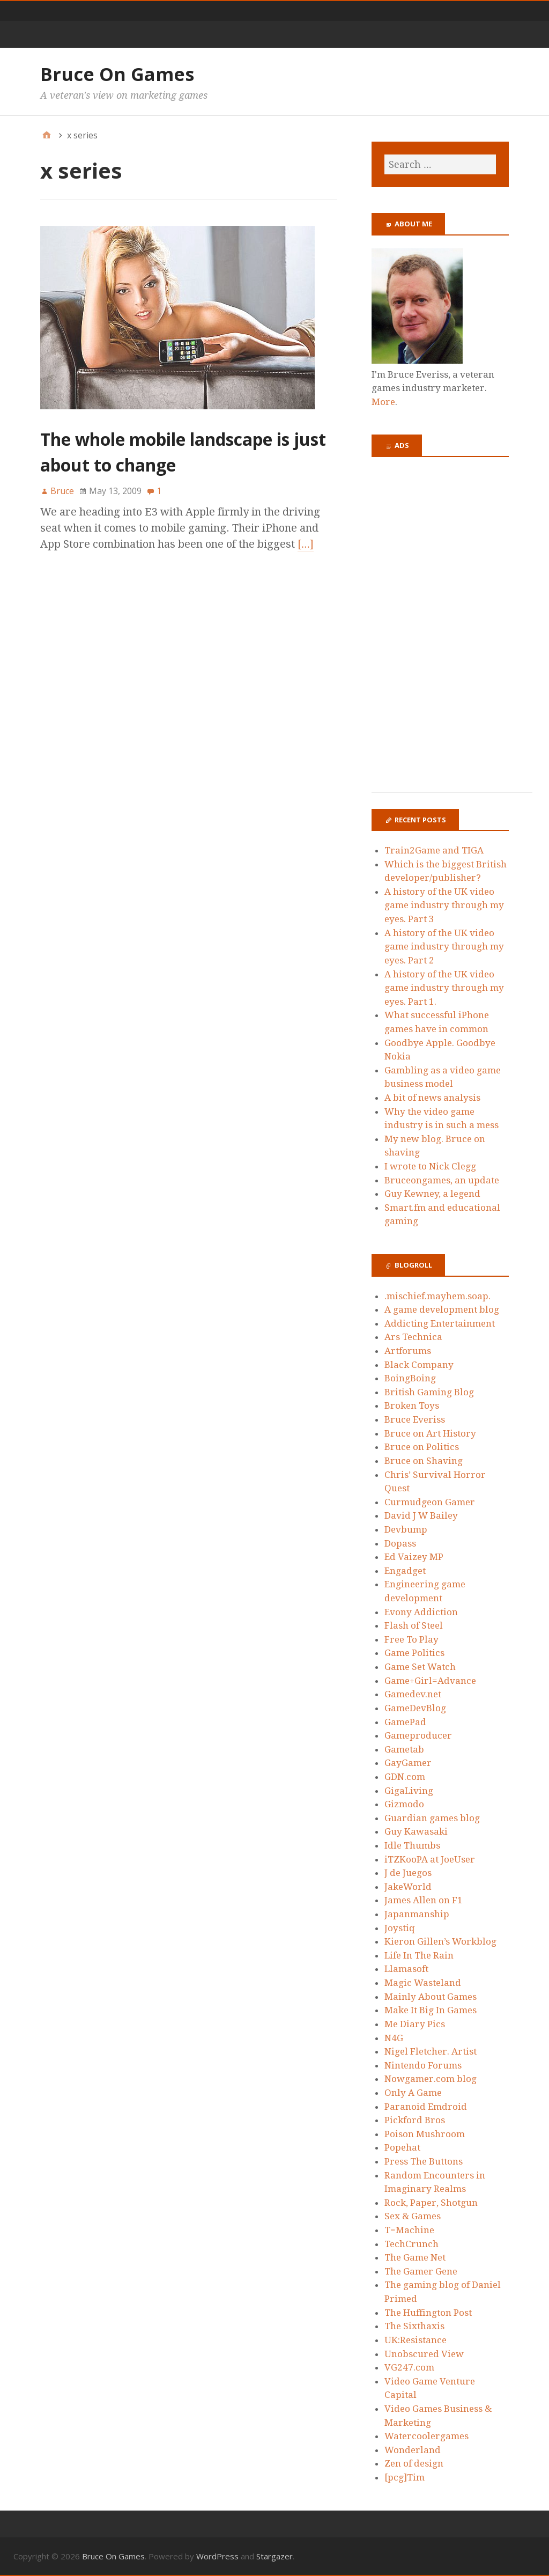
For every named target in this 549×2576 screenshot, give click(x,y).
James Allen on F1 (423, 1900)
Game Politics (414, 1652)
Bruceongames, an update (441, 1180)
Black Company (419, 1364)
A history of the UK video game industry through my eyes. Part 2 (444, 947)
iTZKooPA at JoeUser (429, 1859)
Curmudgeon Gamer (429, 1502)
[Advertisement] (452, 631)
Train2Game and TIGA (434, 850)
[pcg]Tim (404, 2477)
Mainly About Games (430, 1996)
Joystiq (399, 1928)
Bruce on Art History (430, 1433)
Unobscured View (424, 2354)
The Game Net (415, 2257)
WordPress (217, 2556)
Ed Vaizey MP (413, 1556)
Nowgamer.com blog (430, 2078)
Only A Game (413, 2092)
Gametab (404, 1749)
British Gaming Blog (429, 1392)
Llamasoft (406, 1968)
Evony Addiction (421, 1612)
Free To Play (411, 1639)
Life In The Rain (419, 1955)
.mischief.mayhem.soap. (437, 1296)
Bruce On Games (117, 74)
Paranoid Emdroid (425, 2106)
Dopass (400, 1543)
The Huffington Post (428, 2312)
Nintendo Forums (423, 2065)
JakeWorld (408, 1886)
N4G (393, 2038)
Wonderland (412, 2450)
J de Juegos (408, 1872)
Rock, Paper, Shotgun (431, 2202)
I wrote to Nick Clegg (430, 1166)
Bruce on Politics (421, 1446)
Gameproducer (418, 1735)
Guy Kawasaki (416, 1831)
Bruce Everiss (414, 1419)
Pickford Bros (414, 2120)
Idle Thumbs (412, 1845)
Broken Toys (411, 1405)
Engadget (405, 1570)
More (383, 401)
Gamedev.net (412, 1694)
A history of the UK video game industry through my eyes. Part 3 (444, 905)
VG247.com (409, 2367)
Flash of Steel (413, 1625)
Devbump (405, 1529)
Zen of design (413, 2463)
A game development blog (441, 1309)
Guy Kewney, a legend (432, 1193)
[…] (306, 544)
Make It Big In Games (430, 2010)
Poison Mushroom (424, 2134)
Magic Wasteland (422, 1982)
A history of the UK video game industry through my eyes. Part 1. (444, 988)
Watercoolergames (426, 2436)
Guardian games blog (432, 1818)
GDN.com (404, 1776)
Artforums (407, 1350)
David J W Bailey (421, 1515)
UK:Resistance (415, 2340)
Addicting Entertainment (439, 1323)
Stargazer (274, 2556)
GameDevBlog (415, 1708)
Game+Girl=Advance (430, 1680)
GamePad (405, 1722)
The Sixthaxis (414, 2326)
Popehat (402, 2147)
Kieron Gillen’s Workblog (440, 1941)
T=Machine (409, 2230)
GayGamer (408, 1762)
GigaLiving (408, 1790)
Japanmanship (416, 1914)
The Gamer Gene (420, 2271)
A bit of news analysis (432, 1097)
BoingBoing (410, 1378)
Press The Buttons (423, 2161)
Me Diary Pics (414, 2024)
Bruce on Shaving (423, 1460)
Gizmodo (404, 1804)
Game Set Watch (420, 1666)
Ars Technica (413, 1336)
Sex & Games (412, 2216)
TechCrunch (411, 2244)
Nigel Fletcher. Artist (430, 2051)
